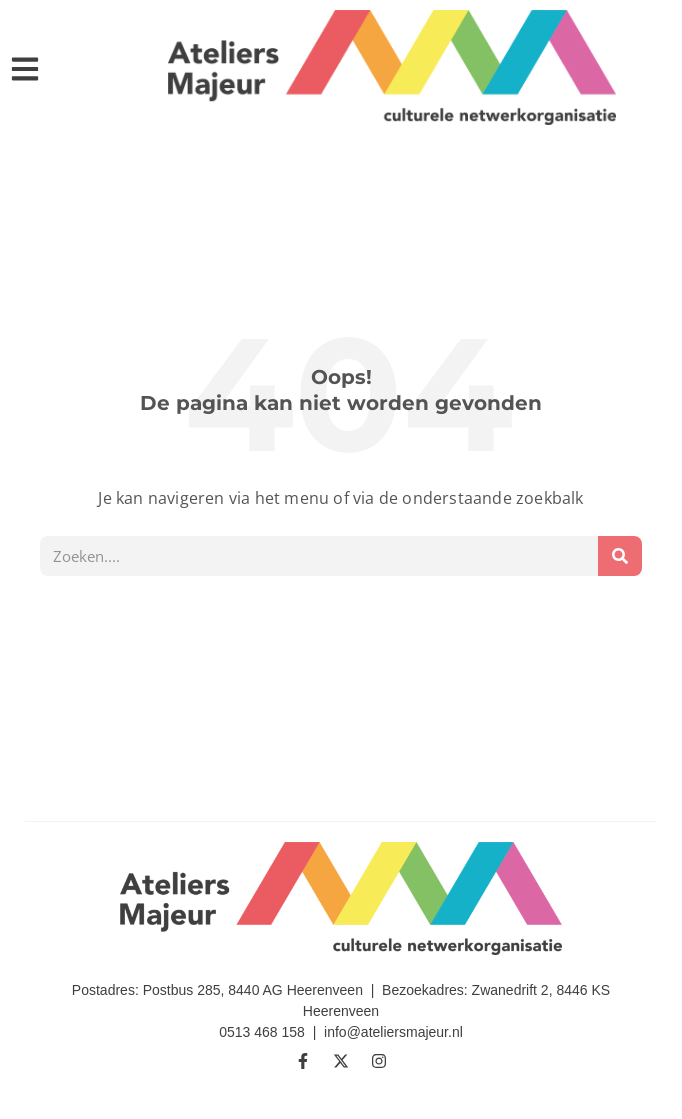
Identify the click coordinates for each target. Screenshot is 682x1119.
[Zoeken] (620, 556)
